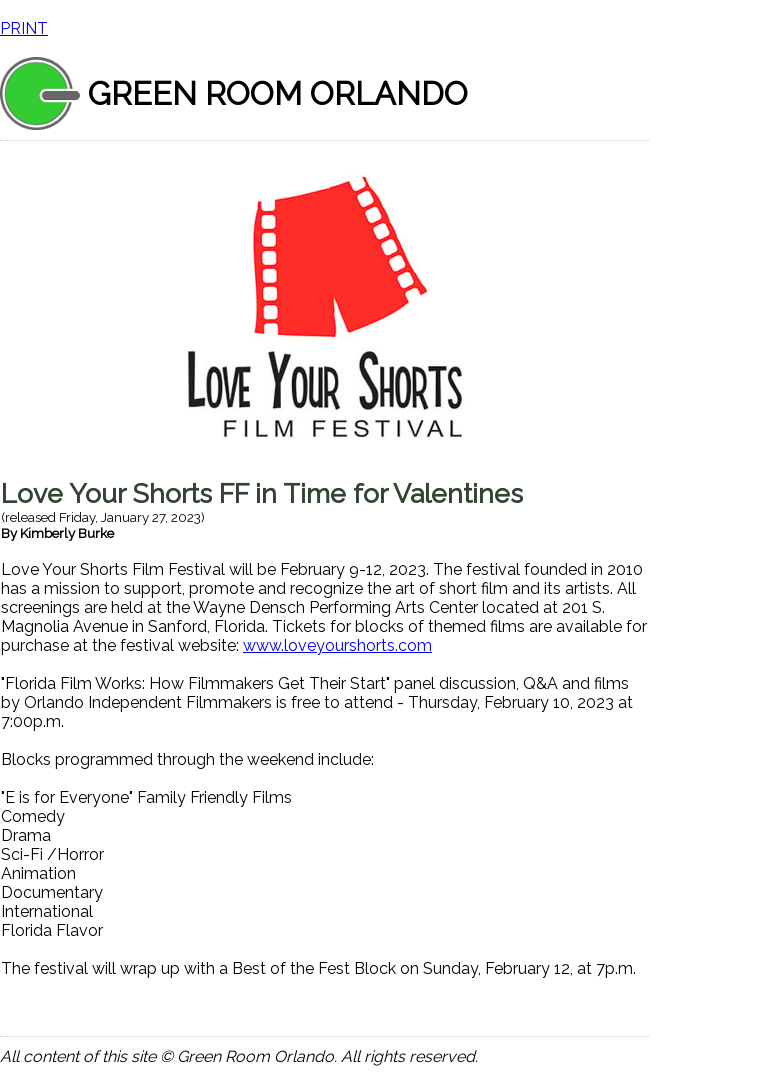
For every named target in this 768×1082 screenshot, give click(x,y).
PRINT (24, 28)
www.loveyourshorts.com (337, 645)
